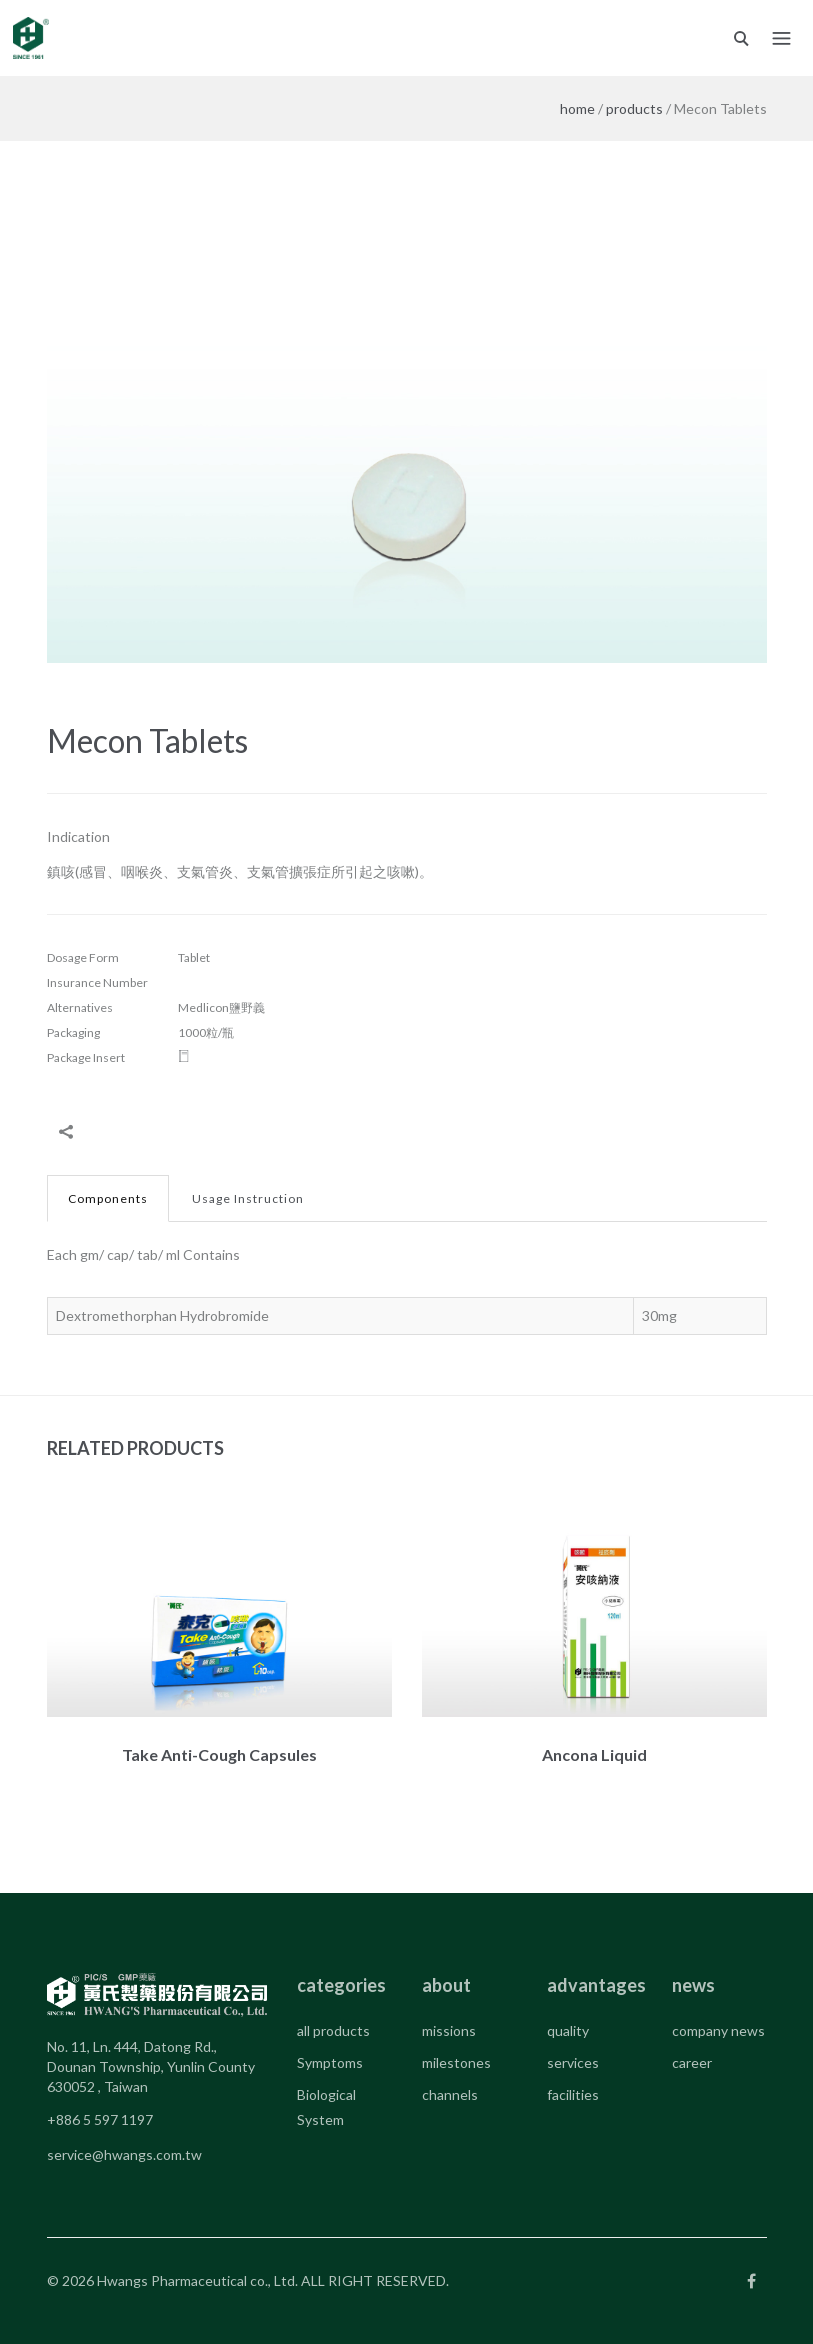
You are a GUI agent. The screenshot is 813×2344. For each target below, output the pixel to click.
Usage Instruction (248, 1198)
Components (108, 1198)
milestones (456, 2062)
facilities (573, 2094)
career (692, 2062)
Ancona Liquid (594, 1754)
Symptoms (330, 2062)
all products (333, 2030)
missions (449, 2030)
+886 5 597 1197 (100, 2119)
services (573, 2062)
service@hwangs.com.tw (124, 2154)
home (577, 108)
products (634, 108)
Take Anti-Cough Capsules (219, 1754)
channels (450, 2094)
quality (568, 2030)
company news (718, 2030)
